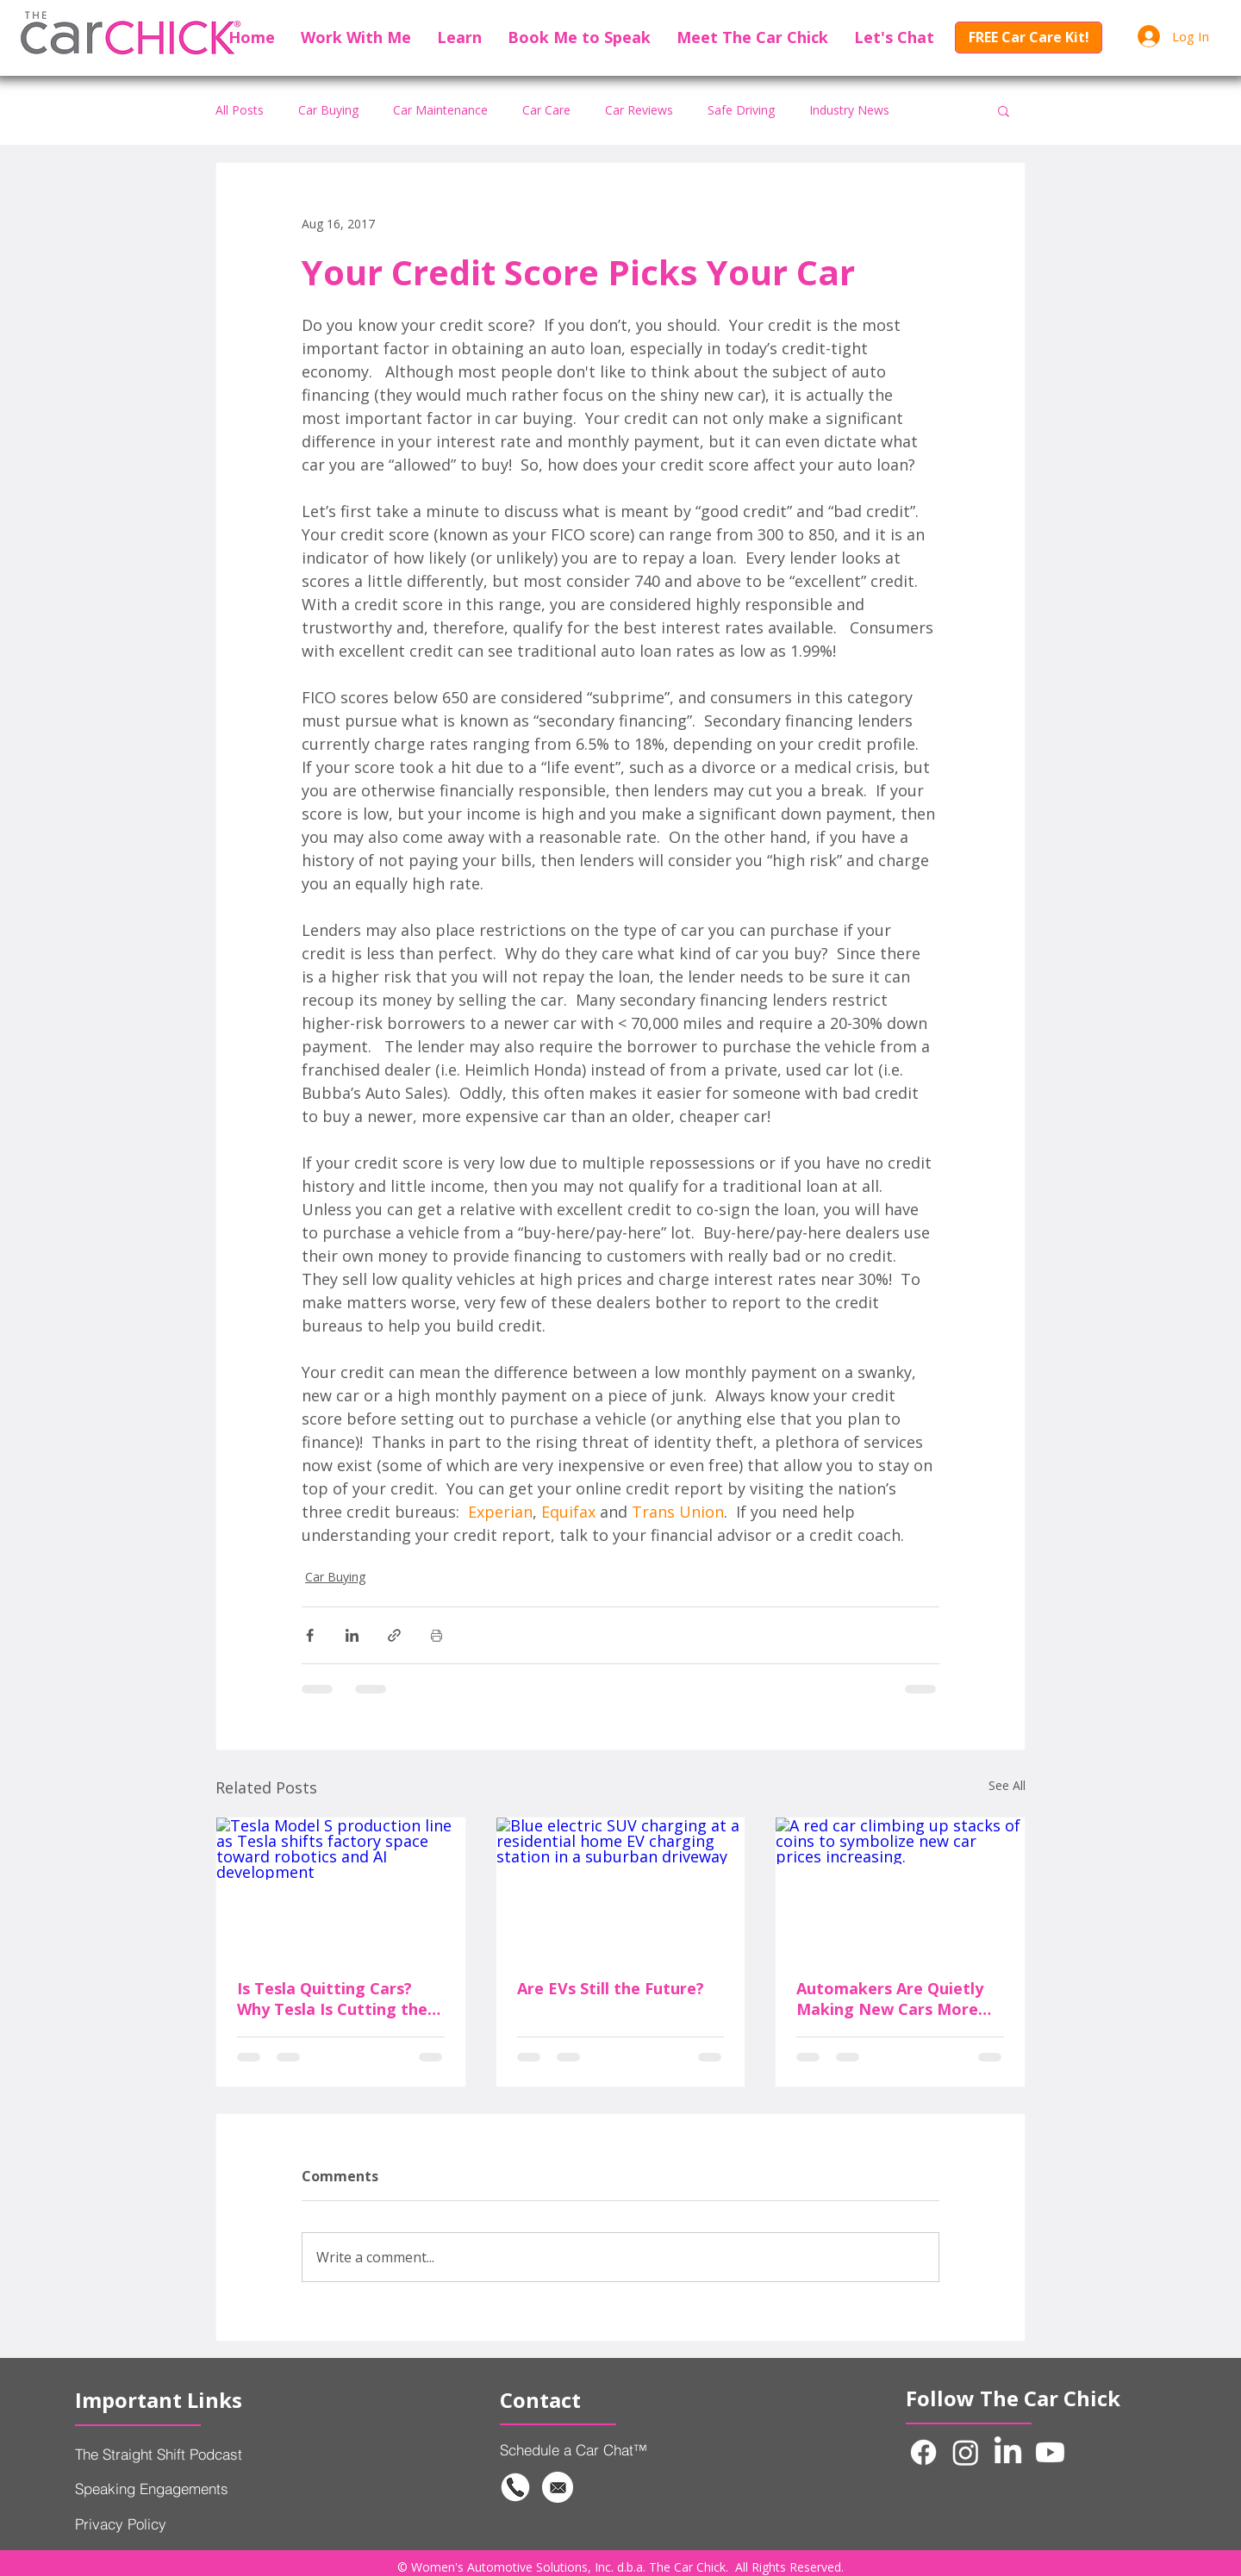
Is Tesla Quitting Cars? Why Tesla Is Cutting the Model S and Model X (332, 1998)
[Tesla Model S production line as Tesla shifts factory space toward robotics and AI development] (340, 1887)
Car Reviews (639, 110)
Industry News (849, 110)
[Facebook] (923, 2452)
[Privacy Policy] (172, 2523)
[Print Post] (436, 1635)
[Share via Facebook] (310, 1635)
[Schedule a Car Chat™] (605, 2449)
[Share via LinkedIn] (352, 1635)
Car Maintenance (440, 110)
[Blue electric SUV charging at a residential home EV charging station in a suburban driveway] (620, 1887)
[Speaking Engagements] (203, 2488)
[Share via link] (394, 1635)
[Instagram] (965, 2452)
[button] (356, 37)
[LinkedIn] (1008, 2452)
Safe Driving (741, 110)
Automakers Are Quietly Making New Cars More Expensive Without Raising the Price (898, 1998)
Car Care (546, 110)
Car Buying (328, 110)
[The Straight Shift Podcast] (203, 2453)
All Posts (239, 110)
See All (1007, 1785)
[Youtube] (1050, 2452)
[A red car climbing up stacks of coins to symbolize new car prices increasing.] (900, 1887)
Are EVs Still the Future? (610, 1988)
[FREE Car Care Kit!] (1028, 37)
